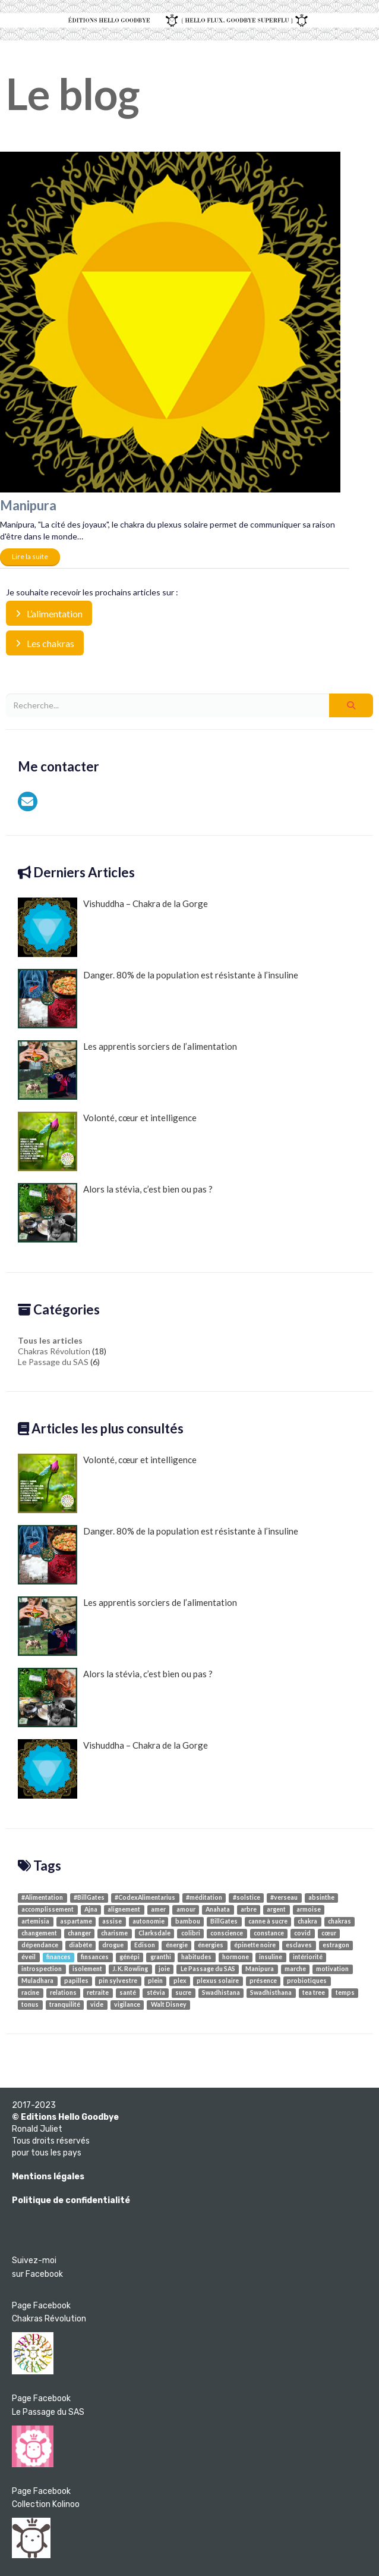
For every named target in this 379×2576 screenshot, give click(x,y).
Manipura (28, 505)
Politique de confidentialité (71, 2200)
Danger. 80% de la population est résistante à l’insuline (158, 998)
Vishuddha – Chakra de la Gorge (113, 927)
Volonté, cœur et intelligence (107, 1141)
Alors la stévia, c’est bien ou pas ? (115, 1212)
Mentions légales (48, 2177)
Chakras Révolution (54, 1351)
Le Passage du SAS (53, 1362)
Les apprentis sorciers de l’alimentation (127, 1070)
